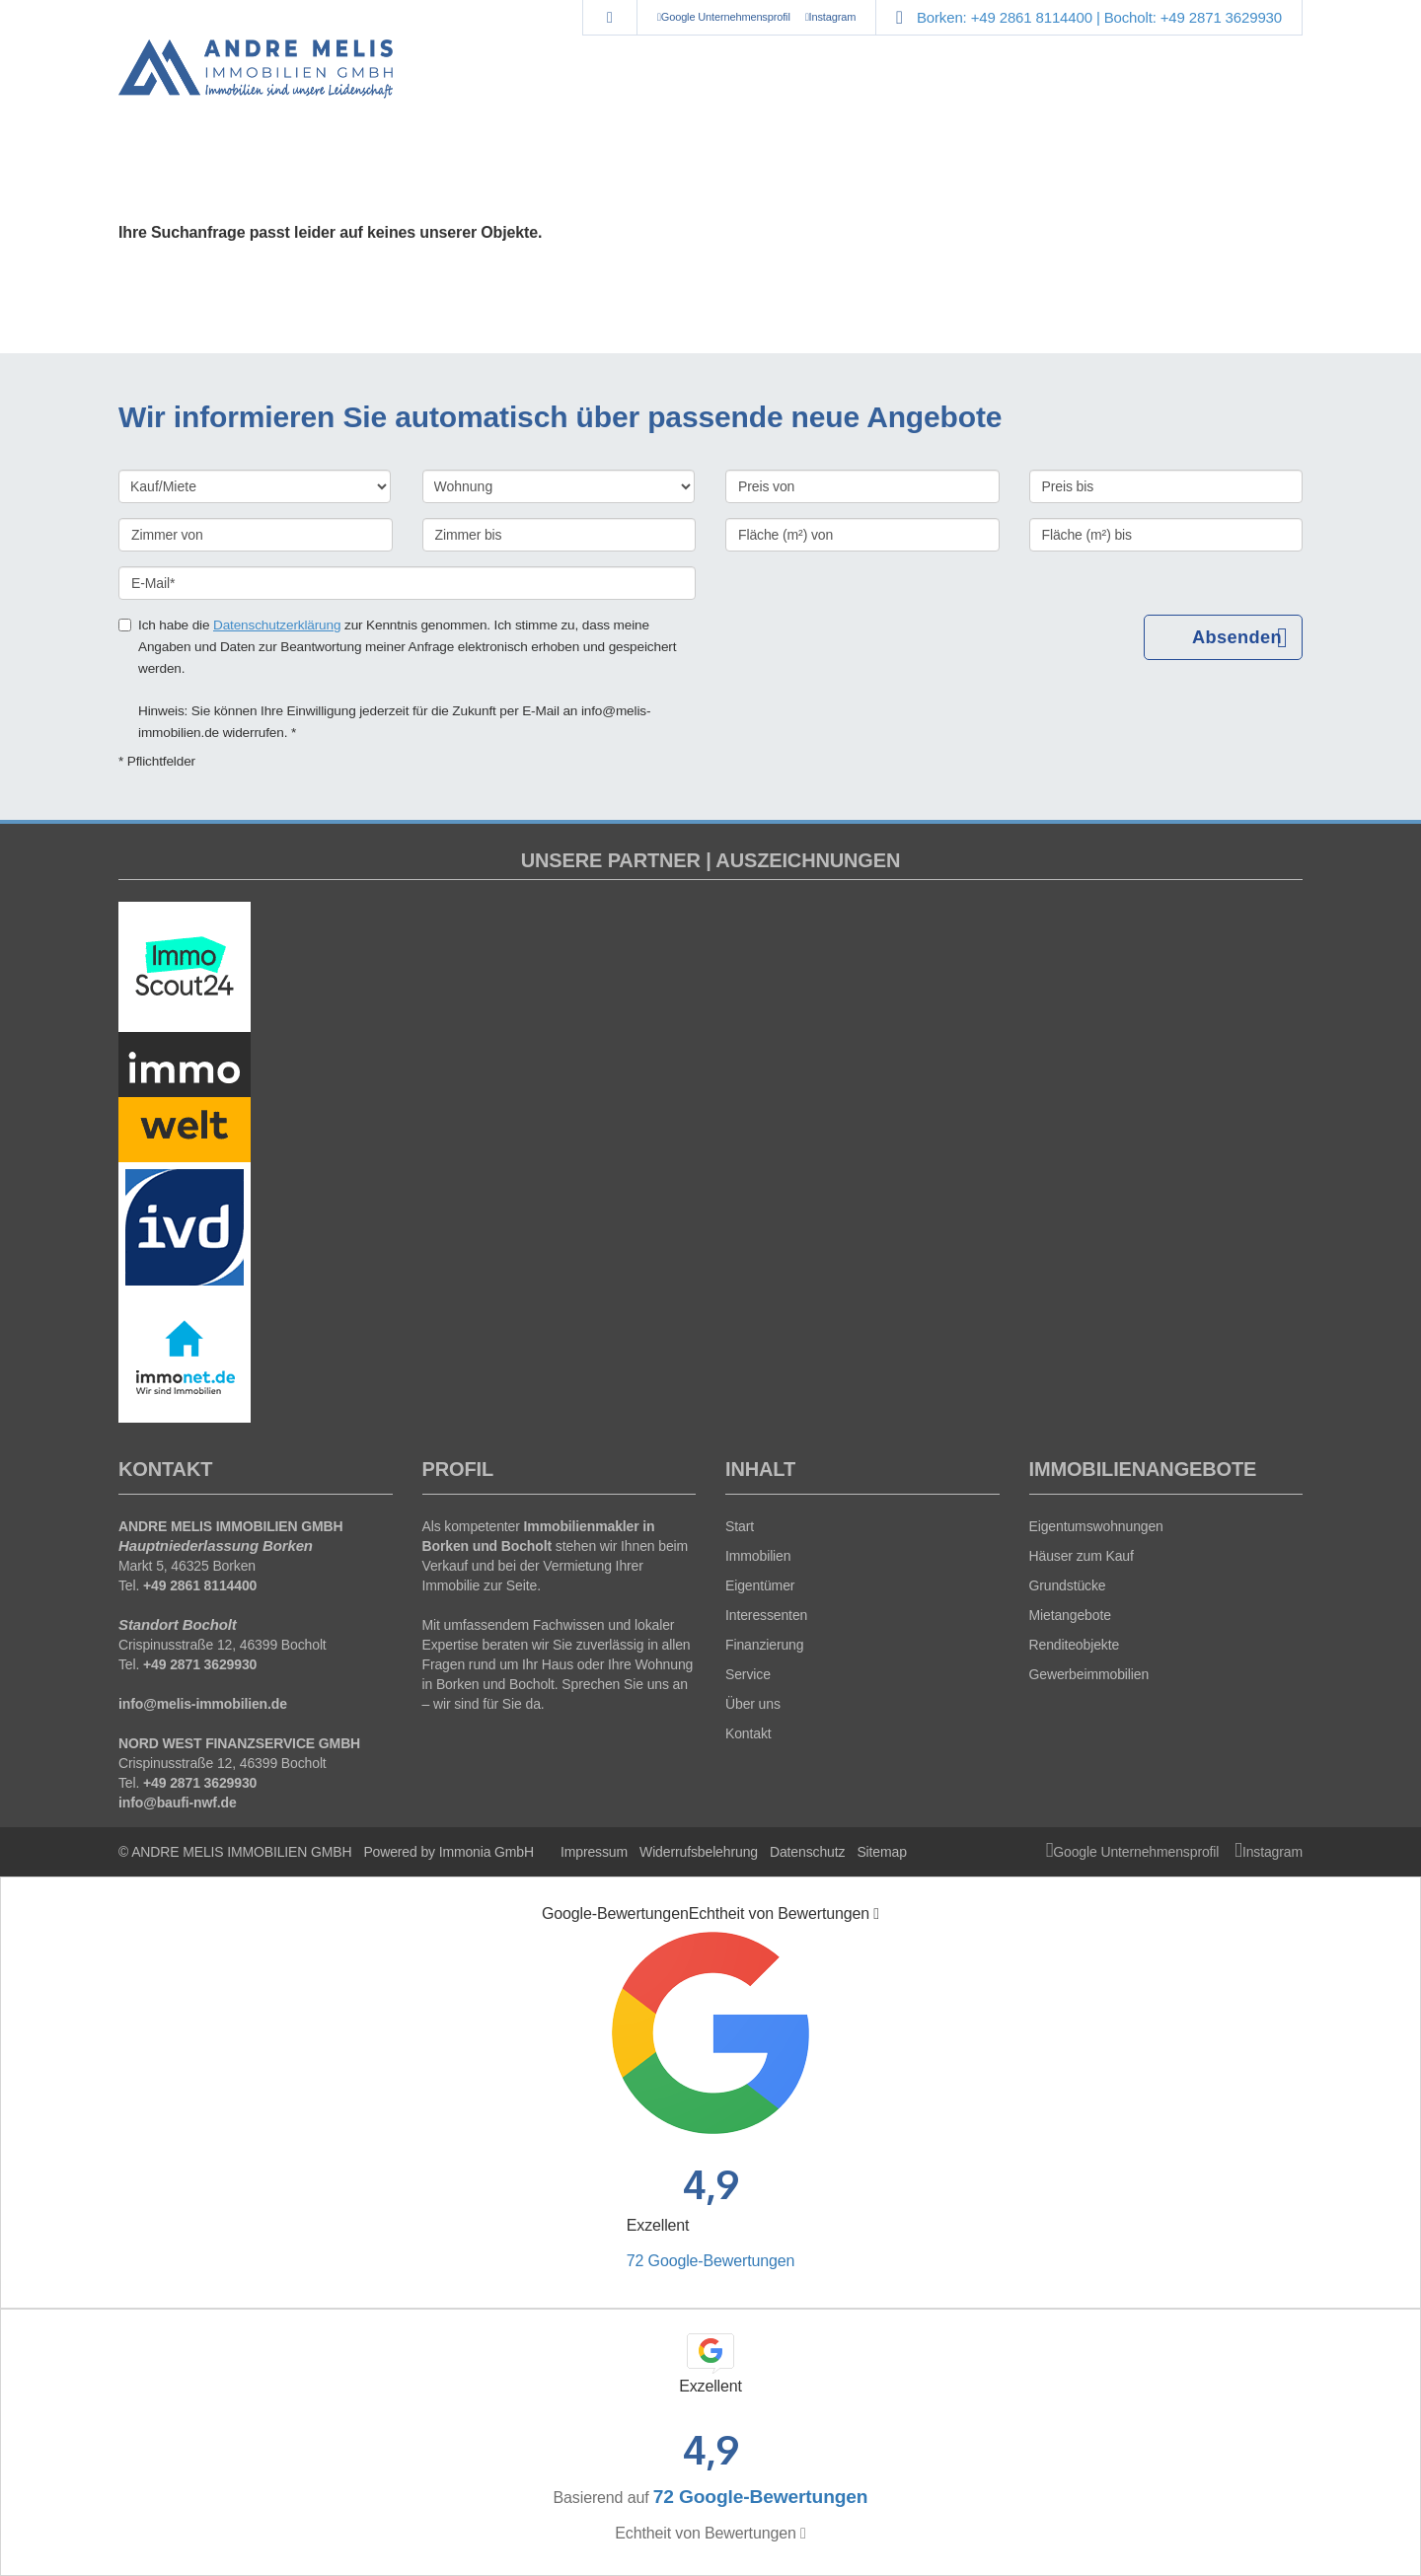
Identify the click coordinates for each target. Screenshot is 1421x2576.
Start (739, 1526)
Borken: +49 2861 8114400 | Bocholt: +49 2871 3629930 (1099, 17)
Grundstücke (1067, 1585)
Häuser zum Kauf (1081, 1556)
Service (748, 1674)
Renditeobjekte (1074, 1645)
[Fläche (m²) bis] (1166, 535)
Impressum (594, 1852)
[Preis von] (862, 486)
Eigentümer (759, 1585)
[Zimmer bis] (559, 535)
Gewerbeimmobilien (1089, 1674)
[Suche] (609, 18)
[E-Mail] (407, 583)
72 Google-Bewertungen (710, 2260)
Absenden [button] (1239, 637)
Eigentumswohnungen (1096, 1526)
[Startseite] (255, 69)
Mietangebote (1070, 1615)
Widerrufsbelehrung (698, 1852)
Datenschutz (807, 1852)
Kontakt (748, 1733)
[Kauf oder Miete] (254, 486)
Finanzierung (764, 1645)
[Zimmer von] (255, 535)
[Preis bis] (1166, 486)
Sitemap (881, 1852)
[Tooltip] (876, 1914)
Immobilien (757, 1556)
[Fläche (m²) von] (862, 535)
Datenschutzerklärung (276, 625)
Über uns (753, 1704)
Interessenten (766, 1615)
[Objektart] (558, 486)
